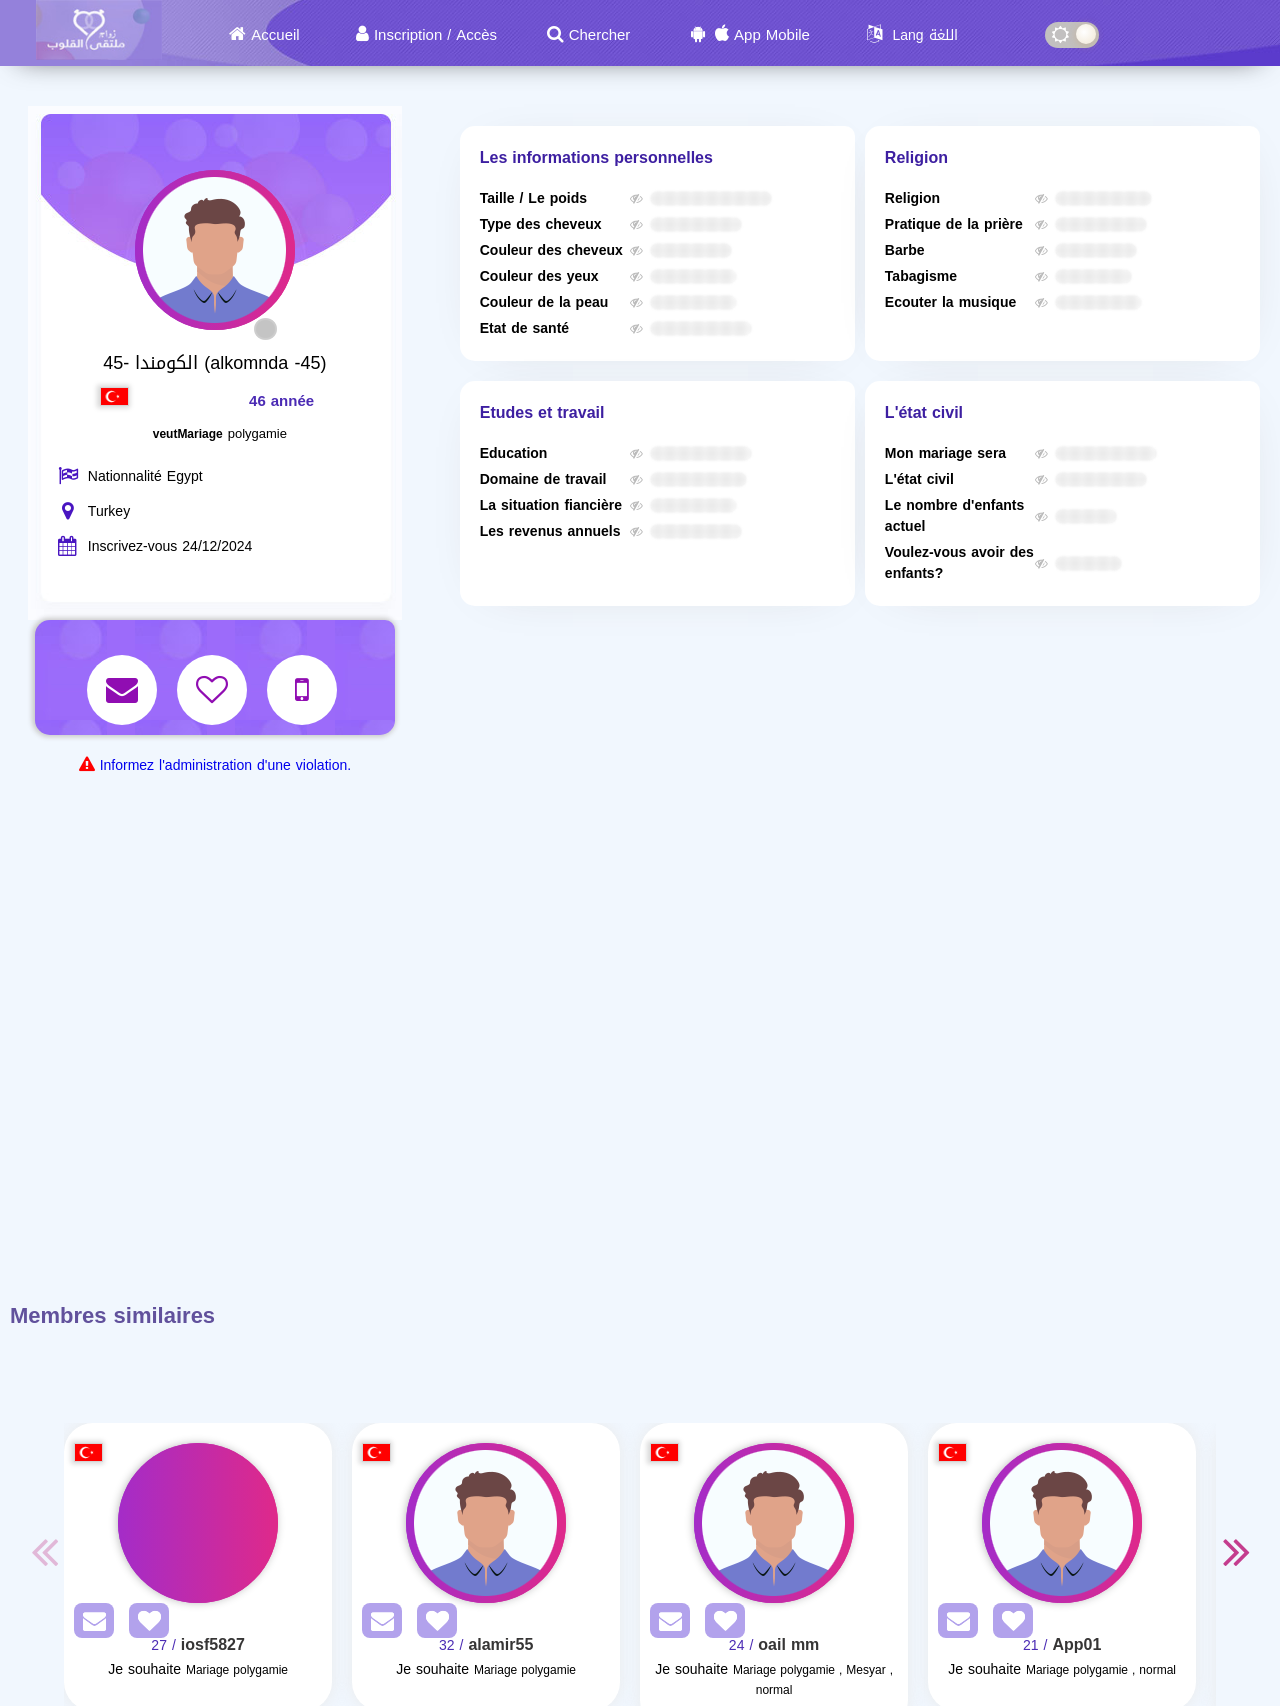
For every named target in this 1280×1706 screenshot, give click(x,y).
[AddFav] (144, 1624)
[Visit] (198, 1523)
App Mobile (772, 35)
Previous (44, 1551)
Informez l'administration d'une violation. (225, 765)
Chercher (600, 35)
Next (1236, 1551)
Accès (476, 35)
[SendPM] (89, 1624)
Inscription (408, 35)
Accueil (275, 35)
